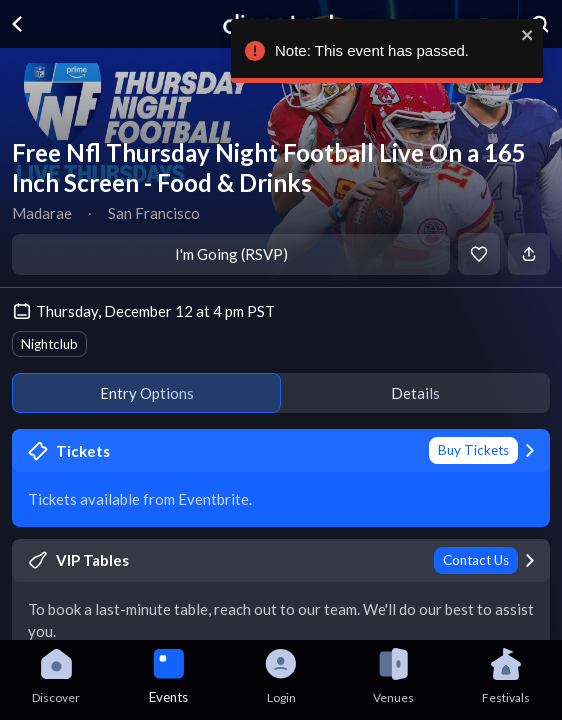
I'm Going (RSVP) (231, 254)
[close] (537, 35)
